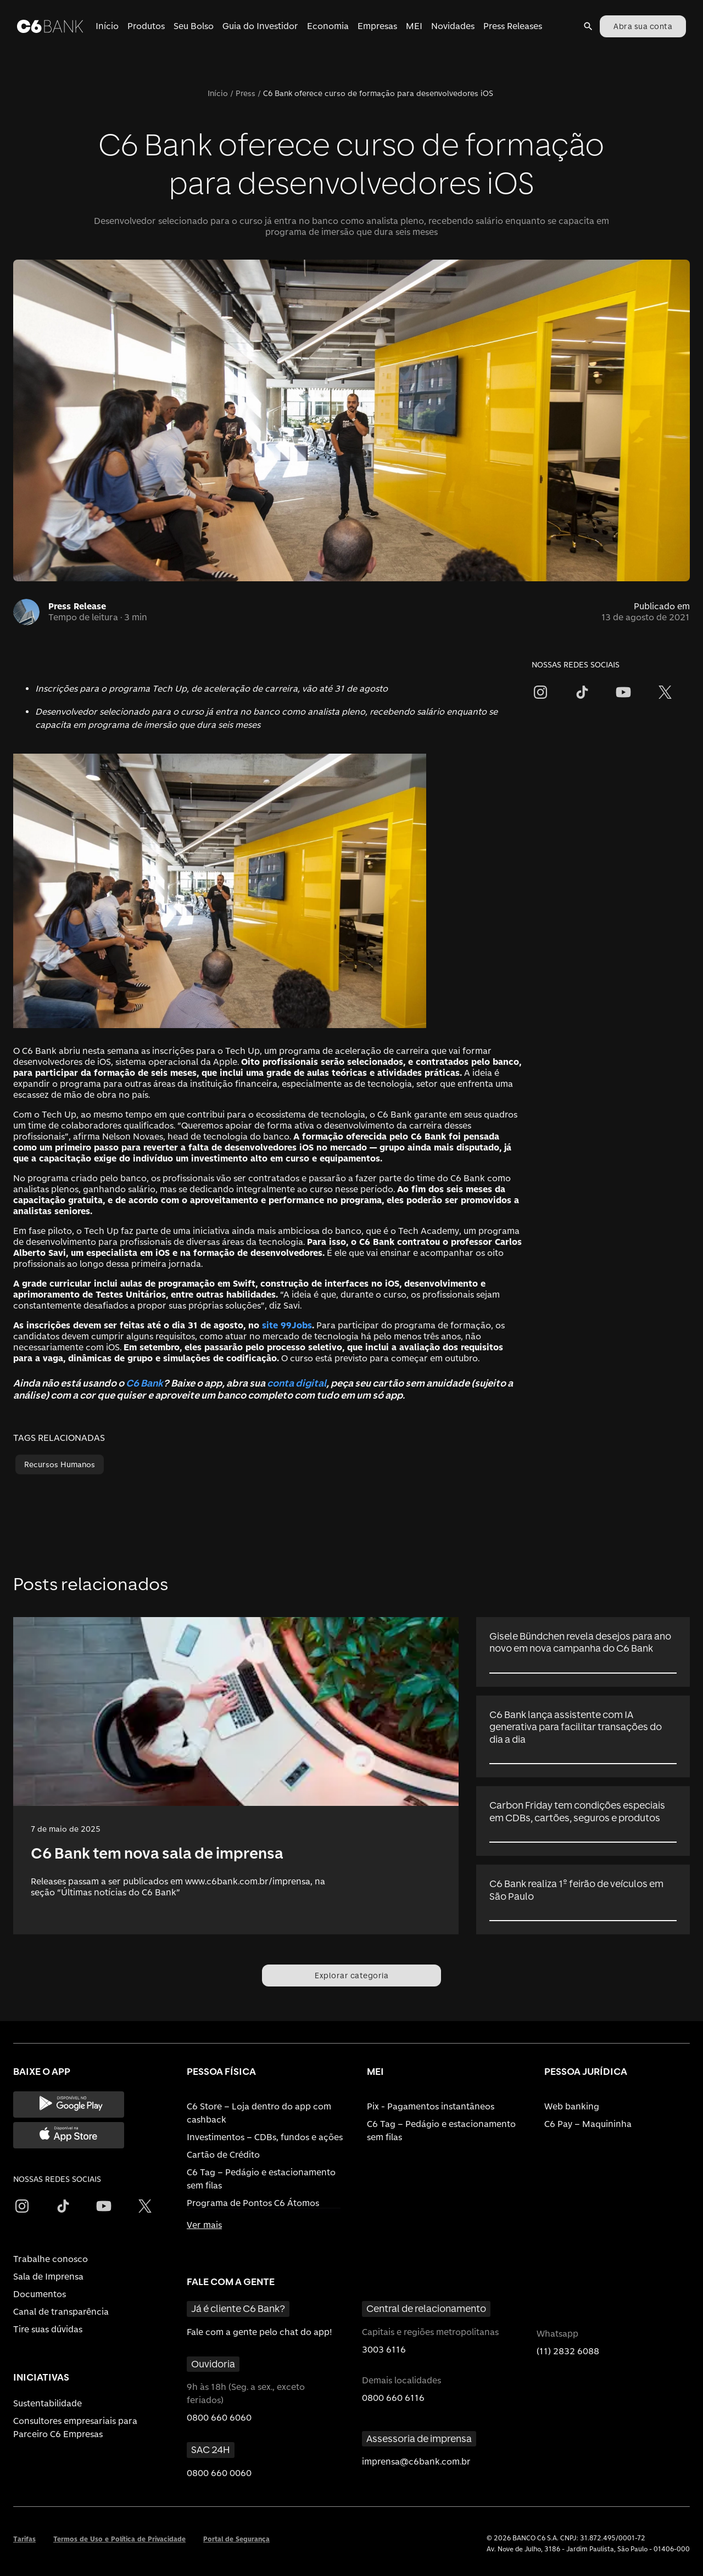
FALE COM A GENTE (231, 2281)
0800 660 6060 (219, 2417)
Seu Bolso (194, 26)
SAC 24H (210, 2449)
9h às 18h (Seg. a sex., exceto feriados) (246, 2393)
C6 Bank (144, 1383)
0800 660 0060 (219, 2473)
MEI (414, 26)
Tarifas (24, 2539)
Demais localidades (401, 2380)
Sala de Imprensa (48, 2276)
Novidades (453, 26)
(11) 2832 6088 (568, 2351)
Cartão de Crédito (223, 2155)
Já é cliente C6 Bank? (238, 2308)
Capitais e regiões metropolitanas (430, 2332)
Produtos (146, 26)
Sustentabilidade (47, 2403)
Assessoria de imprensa (419, 2438)
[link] (236, 1776)
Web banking (571, 2106)
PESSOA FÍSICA (221, 2071)
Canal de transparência (61, 2311)
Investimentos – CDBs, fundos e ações (265, 2137)
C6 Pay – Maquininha (588, 2124)
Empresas (377, 26)
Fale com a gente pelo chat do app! (259, 2332)
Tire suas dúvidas (47, 2329)
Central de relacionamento (426, 2308)
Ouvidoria (213, 2364)
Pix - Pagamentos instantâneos (430, 2106)
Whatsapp (557, 2333)
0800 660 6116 (393, 2398)
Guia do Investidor (260, 26)
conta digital (296, 1383)
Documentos (39, 2294)
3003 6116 (384, 2349)
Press (245, 93)
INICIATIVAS (41, 2377)
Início (107, 26)
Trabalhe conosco (50, 2259)
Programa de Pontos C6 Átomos (253, 2203)
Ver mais (204, 2225)
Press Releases (512, 26)
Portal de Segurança (236, 2539)
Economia (328, 26)
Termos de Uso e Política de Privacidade (119, 2539)
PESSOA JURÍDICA (585, 2071)
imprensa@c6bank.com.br (416, 2461)
